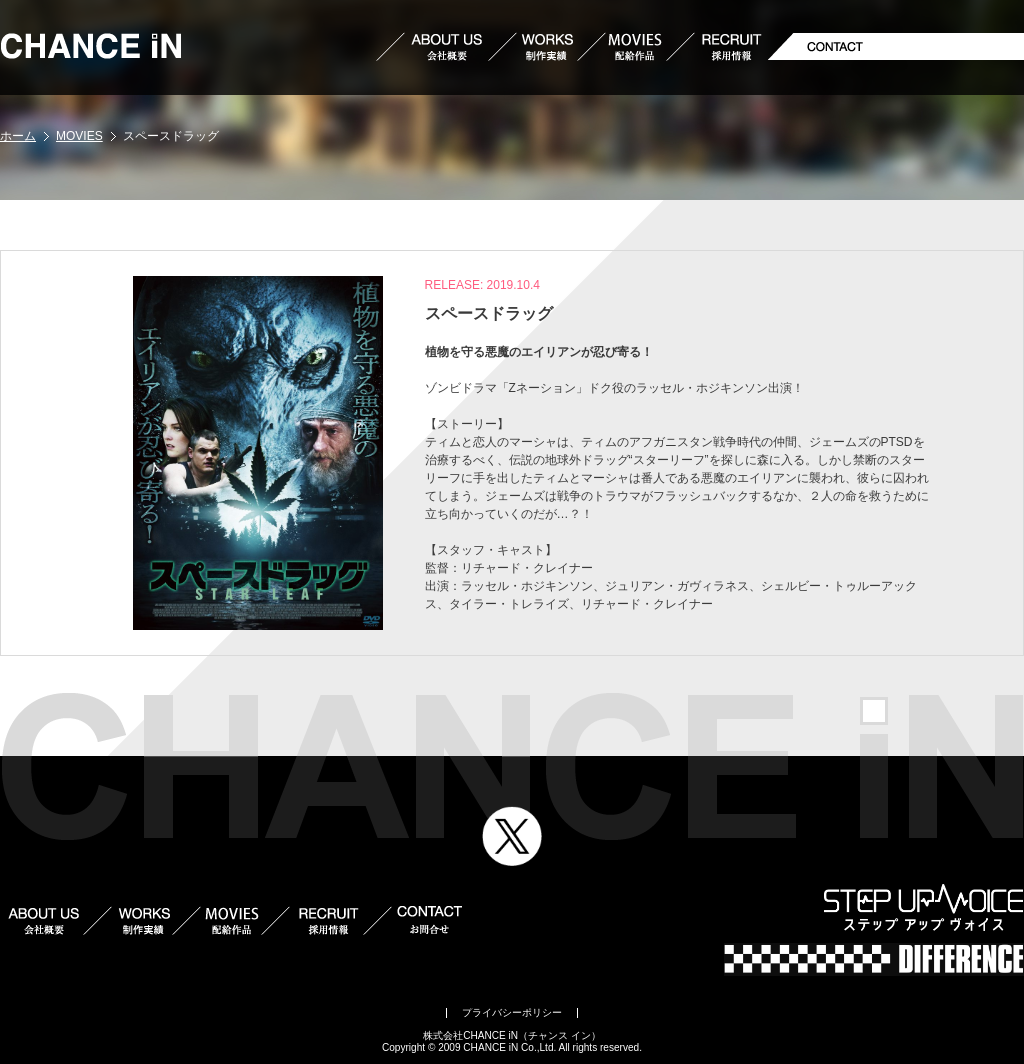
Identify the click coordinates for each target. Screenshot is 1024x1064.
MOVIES (79, 136)
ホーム (18, 136)
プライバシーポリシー (512, 1012)
